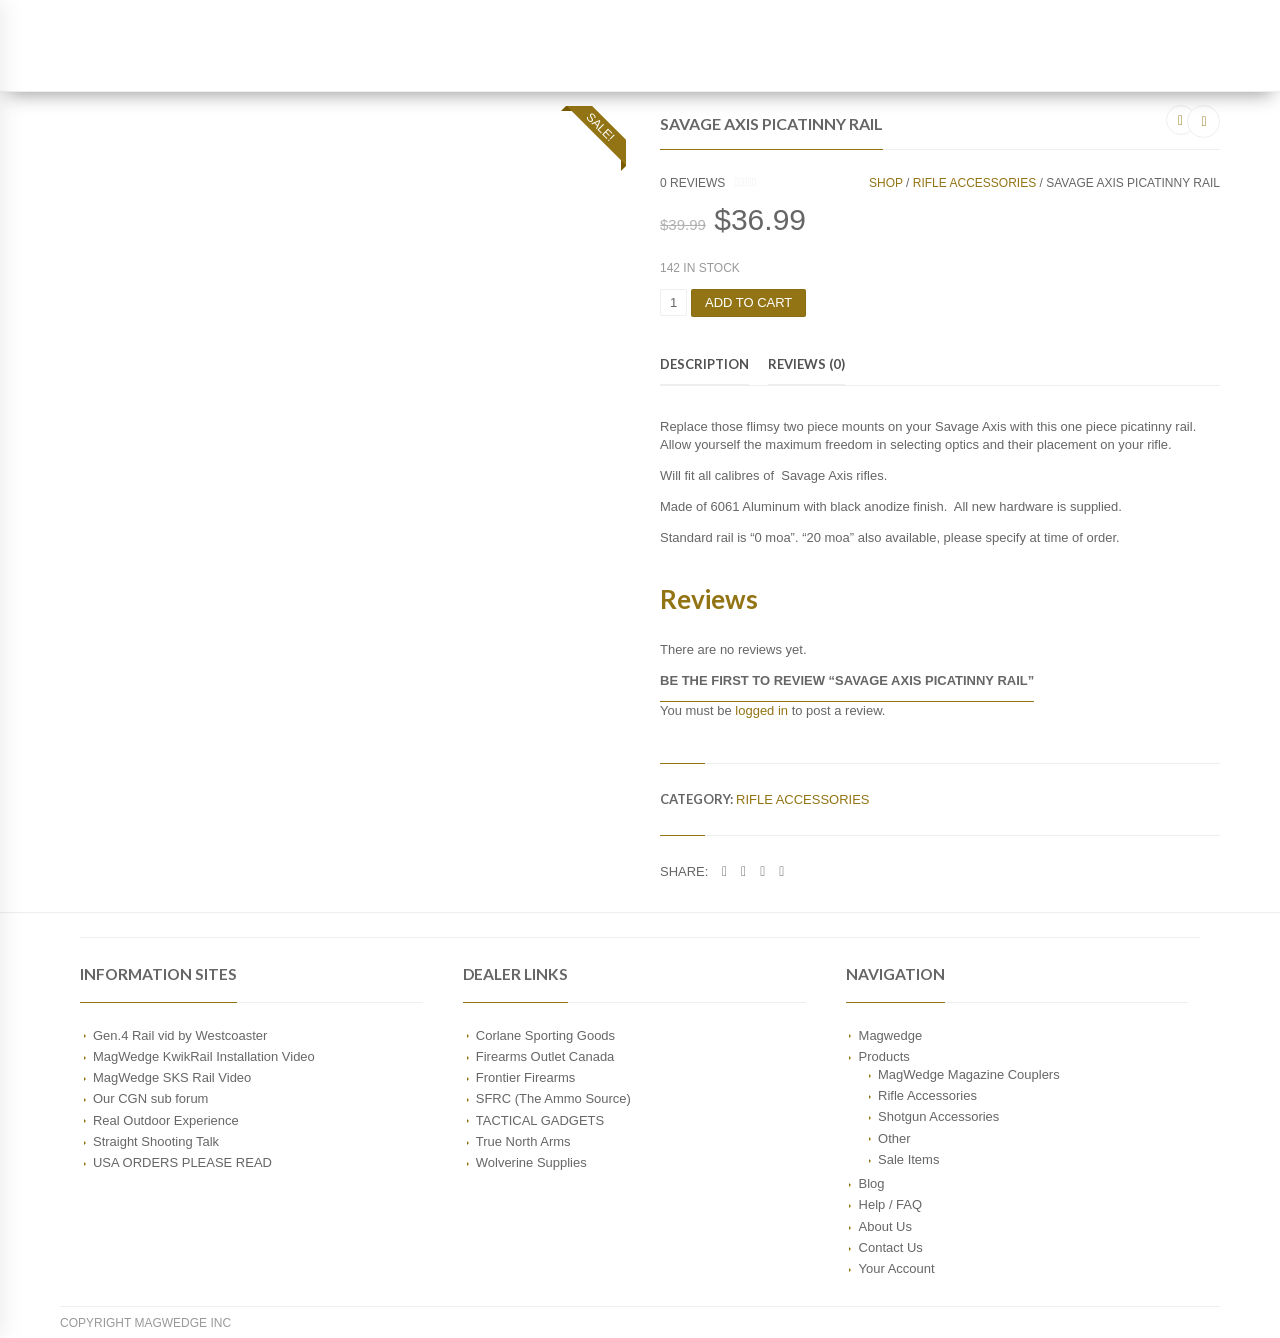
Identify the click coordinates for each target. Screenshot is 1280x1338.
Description (704, 364)
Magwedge (891, 1035)
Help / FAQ (891, 1205)
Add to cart (748, 302)
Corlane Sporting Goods (545, 1035)
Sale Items (908, 1159)
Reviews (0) (806, 364)
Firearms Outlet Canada (545, 1056)
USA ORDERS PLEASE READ (182, 1162)
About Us (885, 1226)
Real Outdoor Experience (166, 1120)
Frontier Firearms (526, 1077)
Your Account (897, 1268)
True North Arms (523, 1141)
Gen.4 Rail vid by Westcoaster (180, 1035)
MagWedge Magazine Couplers (969, 1074)
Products (884, 1056)
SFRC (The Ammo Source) (553, 1098)
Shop (886, 183)
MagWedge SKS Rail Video (172, 1077)
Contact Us (891, 1247)
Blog (872, 1183)
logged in (761, 710)
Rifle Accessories (974, 183)
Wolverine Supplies (531, 1162)
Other (894, 1138)
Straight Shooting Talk (156, 1141)
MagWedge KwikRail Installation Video (204, 1056)
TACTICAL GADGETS (540, 1120)
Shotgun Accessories (938, 1116)
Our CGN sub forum (150, 1098)
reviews (692, 183)
